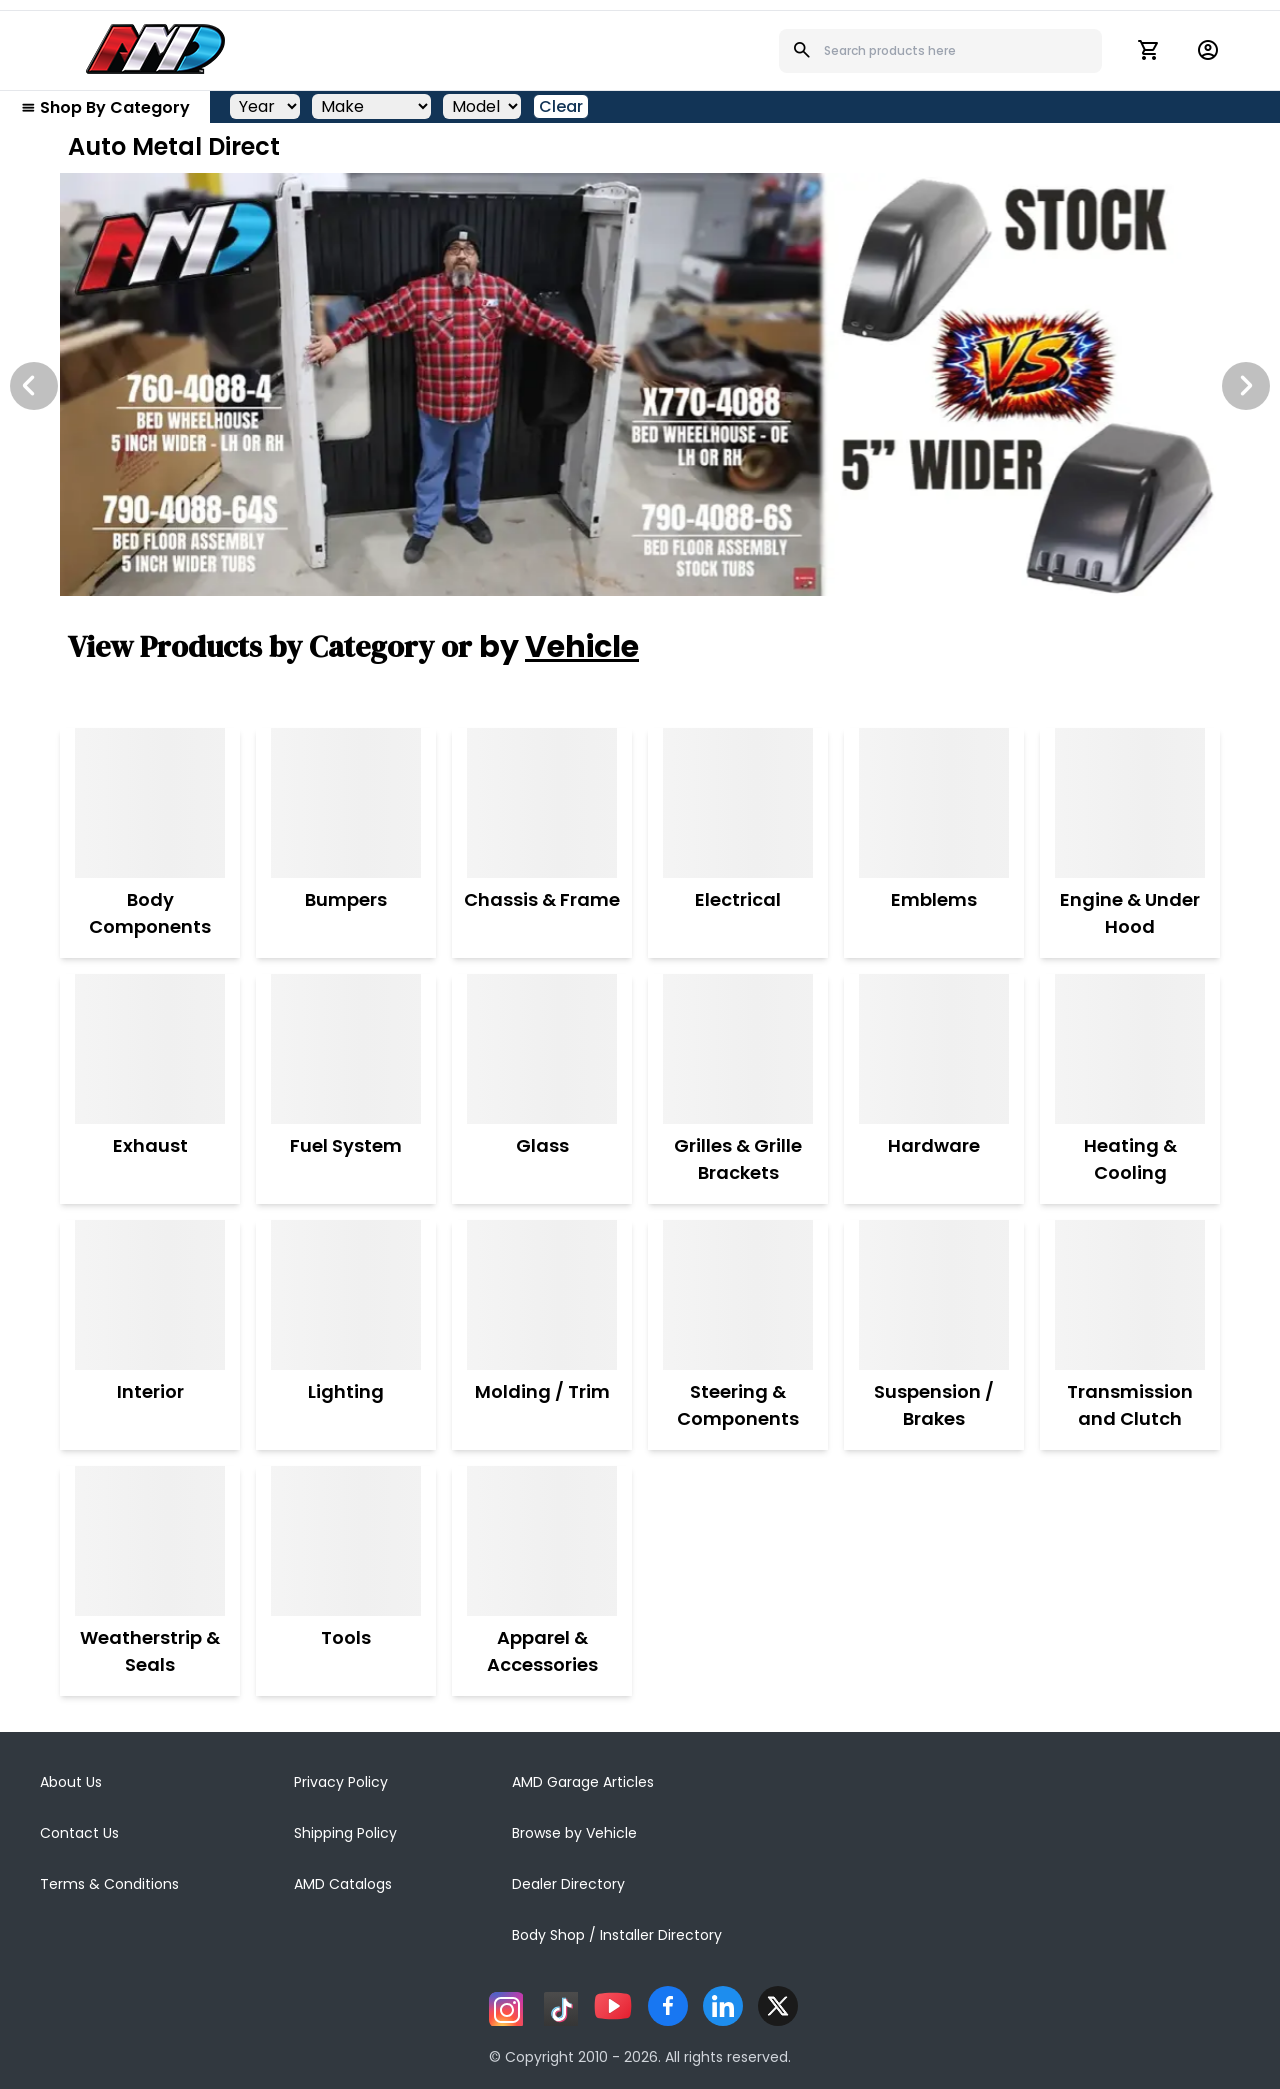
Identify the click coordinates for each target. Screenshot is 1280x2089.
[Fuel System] (346, 1049)
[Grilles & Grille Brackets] (738, 1049)
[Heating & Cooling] (1130, 1049)
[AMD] (156, 49)
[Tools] (346, 1541)
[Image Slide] (640, 384)
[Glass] (542, 1049)
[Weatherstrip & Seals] (150, 1541)
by (559, 647)
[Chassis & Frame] (542, 803)
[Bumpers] (346, 803)
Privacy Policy (341, 1782)
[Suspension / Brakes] (934, 1295)
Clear (561, 106)
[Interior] (150, 1295)
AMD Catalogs (343, 1884)
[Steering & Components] (738, 1295)
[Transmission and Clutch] (1130, 1295)
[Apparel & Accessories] (542, 1541)
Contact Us (79, 1833)
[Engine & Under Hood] (1130, 803)
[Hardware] (934, 1049)
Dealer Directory (568, 1884)
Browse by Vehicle (574, 1833)
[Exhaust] (150, 1049)
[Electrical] (738, 803)
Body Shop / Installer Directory (617, 1935)
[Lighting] (346, 1295)
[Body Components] (150, 803)
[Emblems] (934, 803)
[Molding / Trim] (542, 1295)
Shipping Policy (345, 1833)
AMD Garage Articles (583, 1782)
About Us (71, 1782)
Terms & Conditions (109, 1884)
